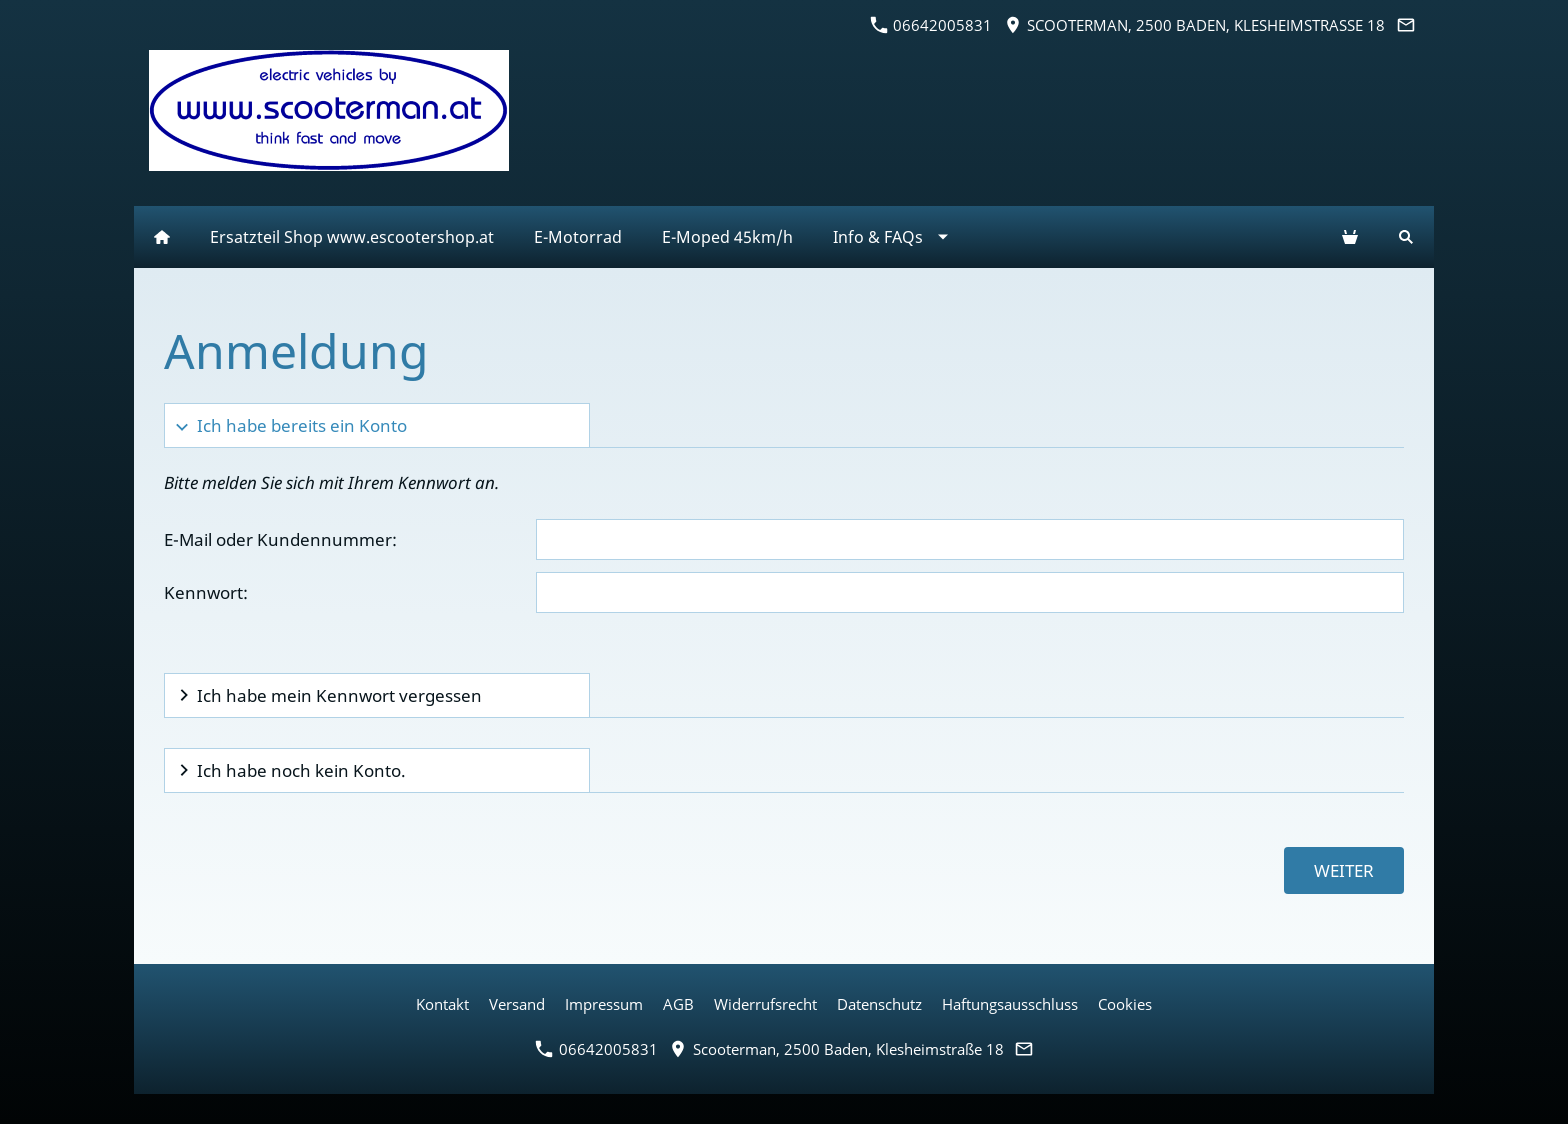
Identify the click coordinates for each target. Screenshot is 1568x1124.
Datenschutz (879, 1004)
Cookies (1125, 1004)
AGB (678, 1004)
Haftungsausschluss (1010, 1004)
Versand (517, 1004)
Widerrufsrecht (765, 1004)
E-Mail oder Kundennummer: (280, 539)
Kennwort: (206, 592)
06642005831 (931, 25)
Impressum (604, 1004)
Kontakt (442, 1004)
